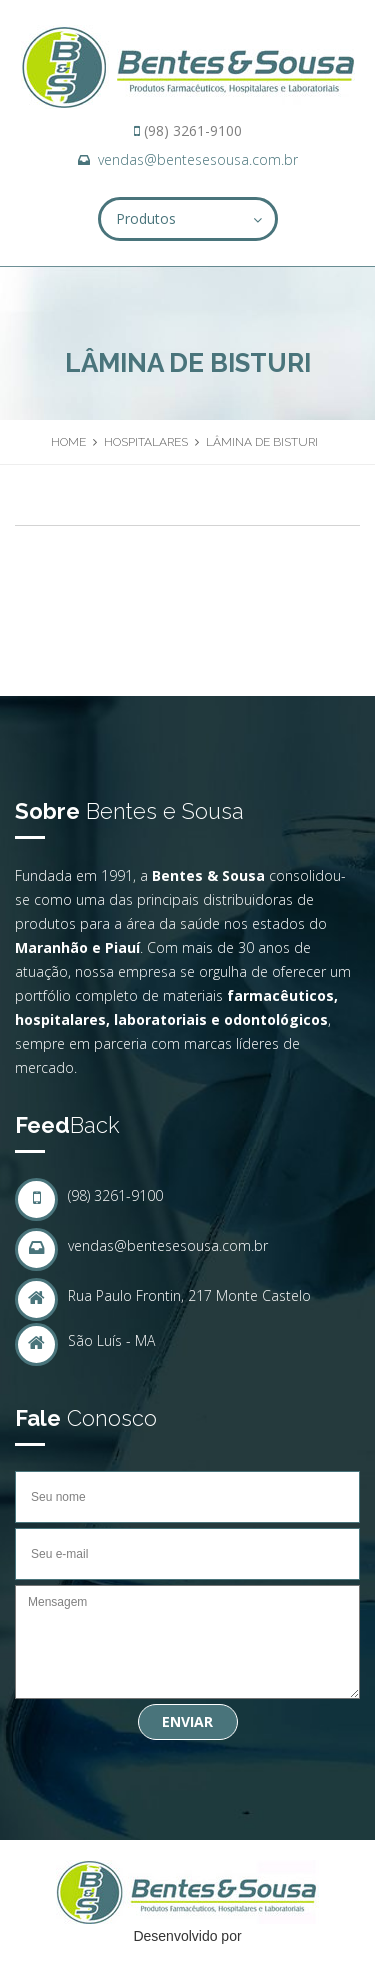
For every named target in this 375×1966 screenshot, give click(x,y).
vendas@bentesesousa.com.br (198, 159)
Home (68, 442)
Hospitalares (146, 442)
